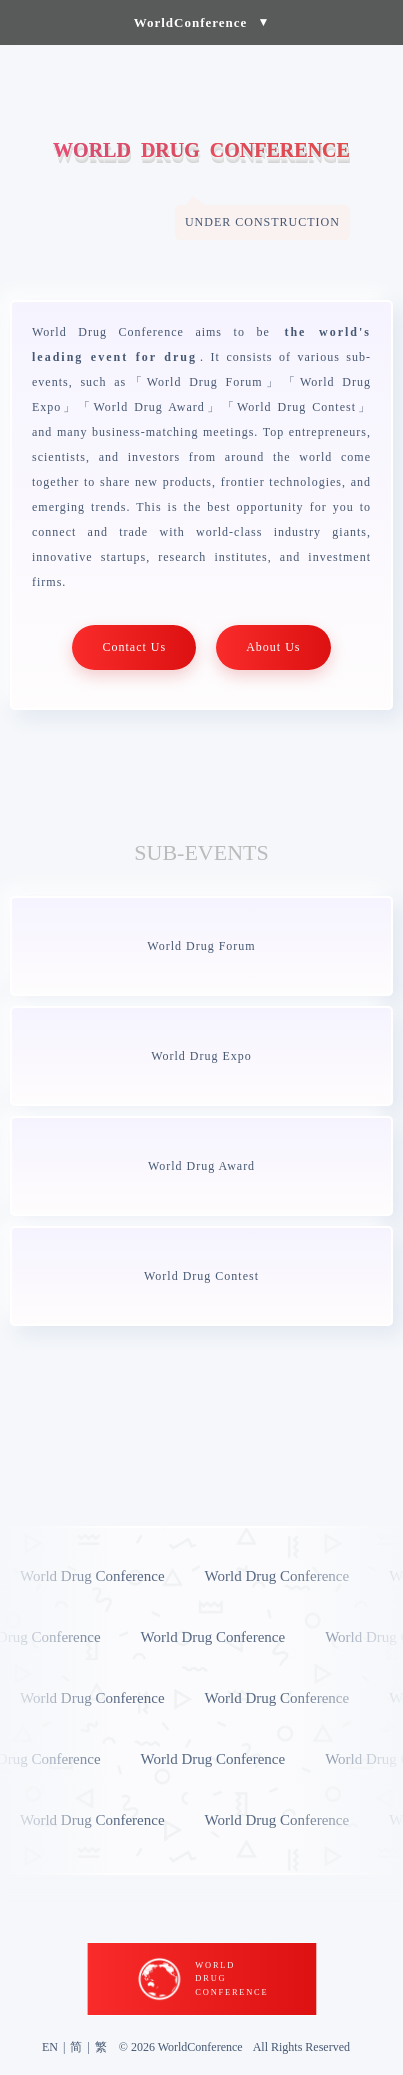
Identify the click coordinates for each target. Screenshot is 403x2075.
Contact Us (134, 647)
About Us (273, 647)
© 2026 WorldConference (181, 2047)
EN (50, 2047)
